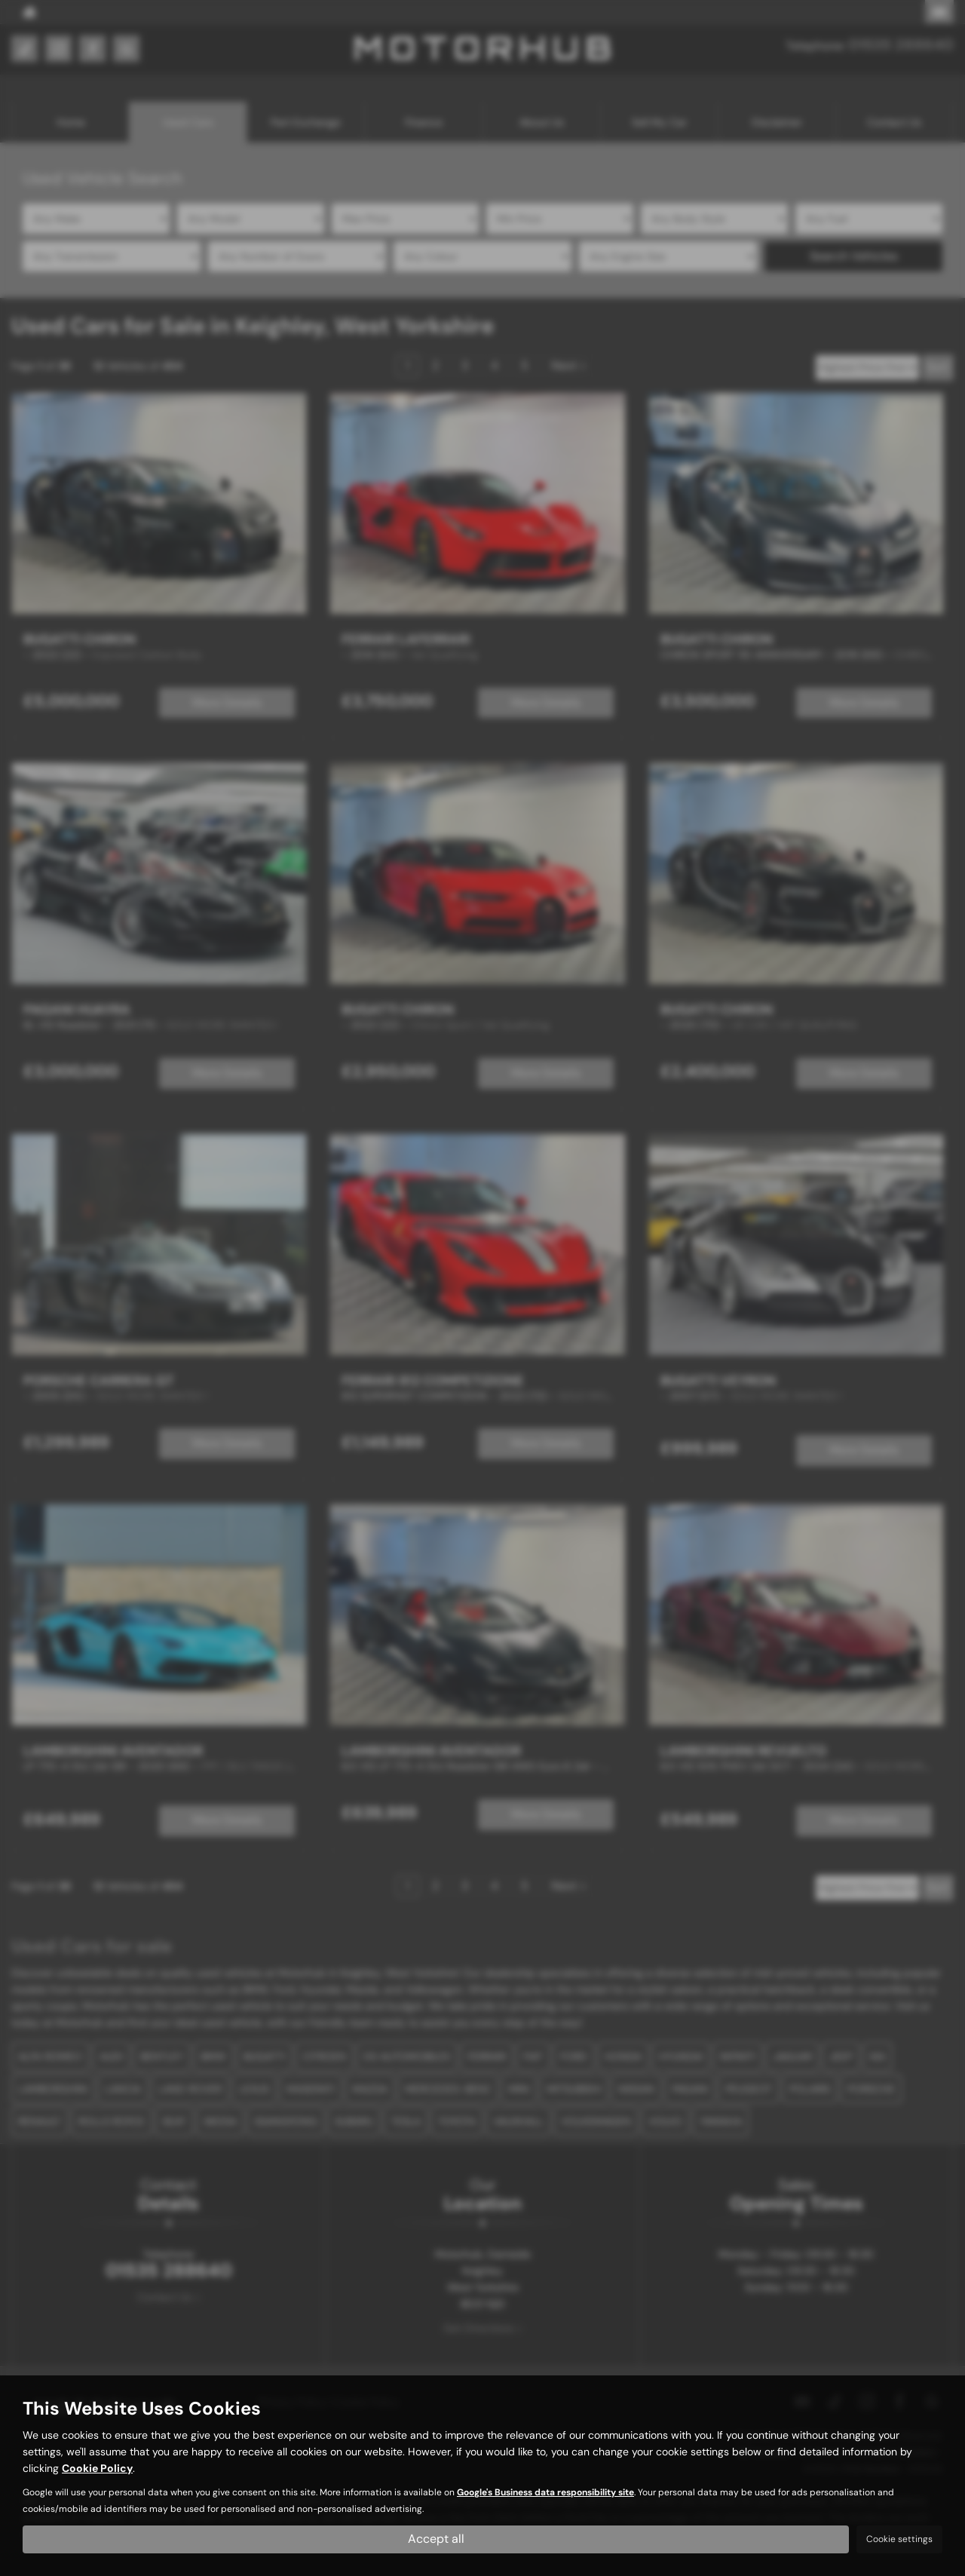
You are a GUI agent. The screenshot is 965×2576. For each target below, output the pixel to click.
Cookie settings (899, 2539)
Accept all (436, 2539)
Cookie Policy (97, 2469)
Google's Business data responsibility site (545, 2493)
